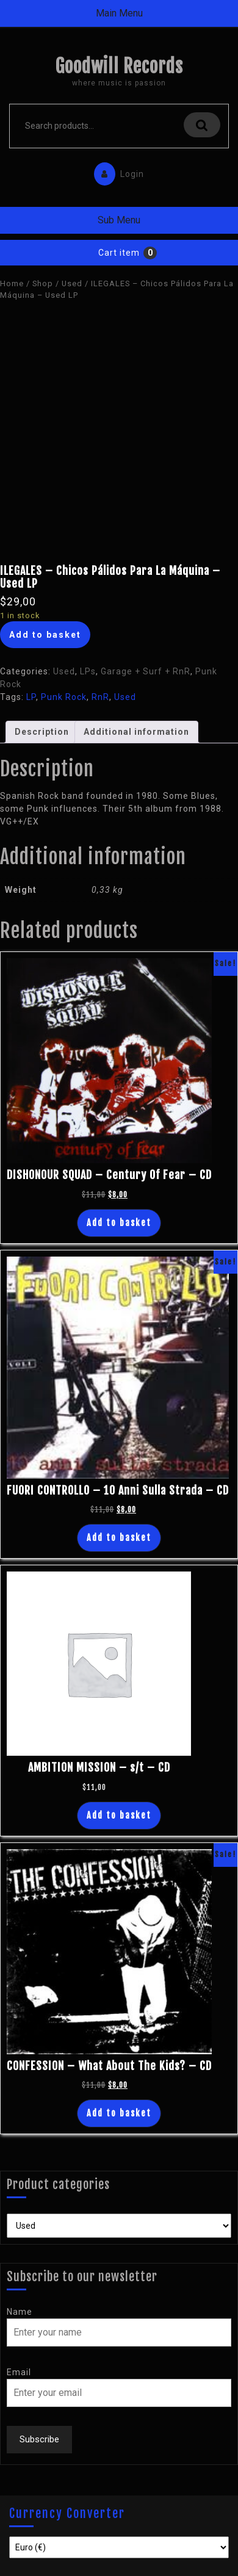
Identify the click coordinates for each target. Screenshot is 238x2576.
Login (116, 171)
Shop (42, 283)
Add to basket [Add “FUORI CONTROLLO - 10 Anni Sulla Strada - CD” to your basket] (119, 1537)
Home (12, 283)
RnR (100, 697)
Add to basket (45, 635)
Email (19, 2372)
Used (72, 283)
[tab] (41, 732)
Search (202, 124)
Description (42, 732)
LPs (88, 671)
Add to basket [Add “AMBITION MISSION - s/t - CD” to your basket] (119, 1815)
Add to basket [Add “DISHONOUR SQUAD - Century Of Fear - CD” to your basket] (119, 1223)
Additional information (136, 732)
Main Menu (119, 13)
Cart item (119, 253)
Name (19, 2312)
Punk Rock (64, 697)
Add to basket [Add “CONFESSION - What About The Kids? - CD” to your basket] (119, 2113)
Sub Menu (119, 220)
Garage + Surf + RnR (145, 671)
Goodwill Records (119, 66)
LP (31, 697)
